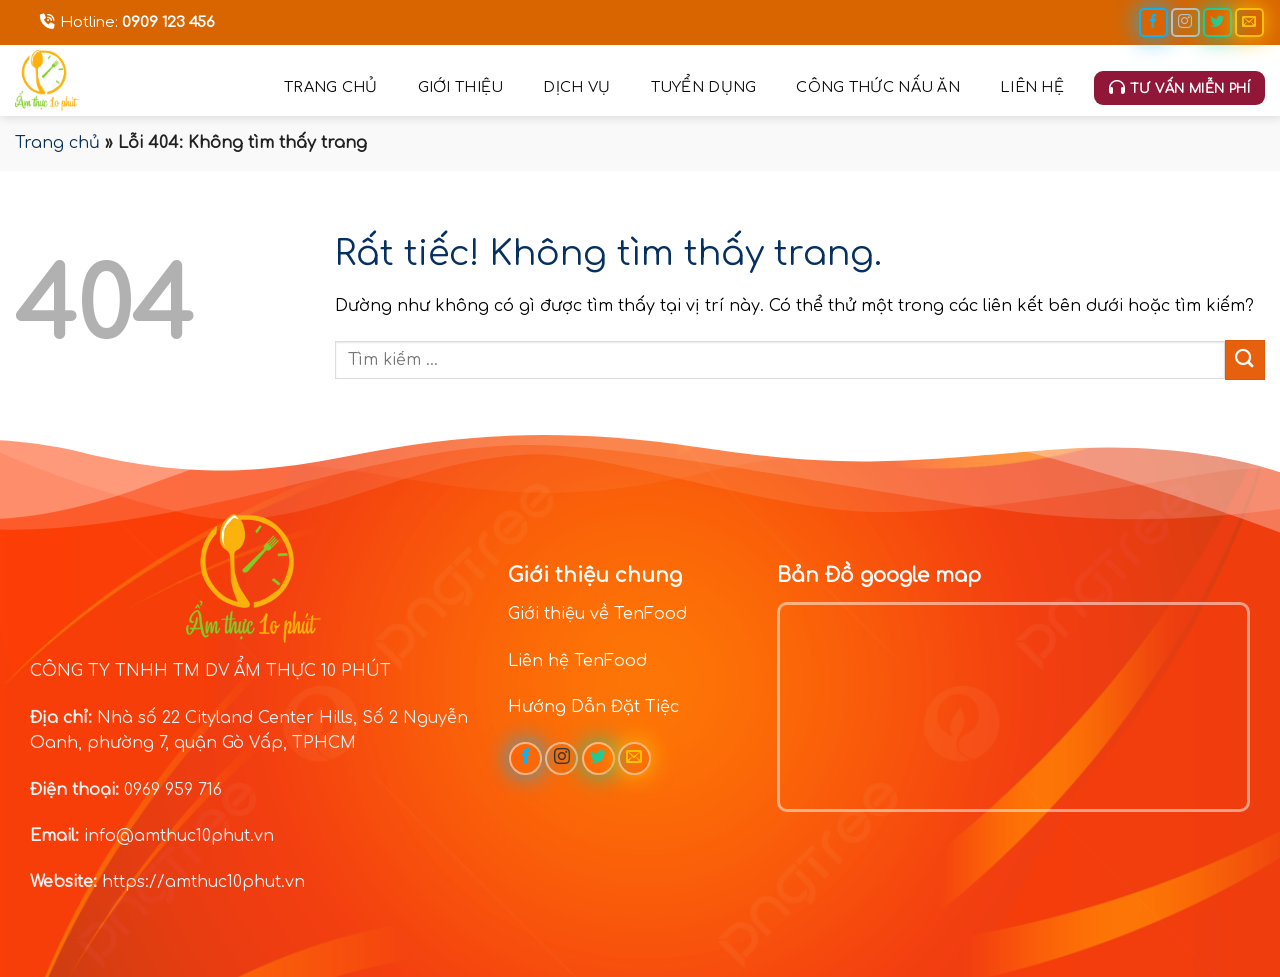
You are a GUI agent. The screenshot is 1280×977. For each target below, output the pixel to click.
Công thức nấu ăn (878, 87)
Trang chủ (331, 87)
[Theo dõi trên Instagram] (1185, 22)
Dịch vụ (576, 87)
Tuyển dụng (704, 87)
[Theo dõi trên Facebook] (1153, 22)
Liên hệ (1032, 87)
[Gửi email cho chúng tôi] (1249, 22)
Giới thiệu (461, 87)
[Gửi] (1245, 359)
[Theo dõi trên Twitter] (1217, 22)
